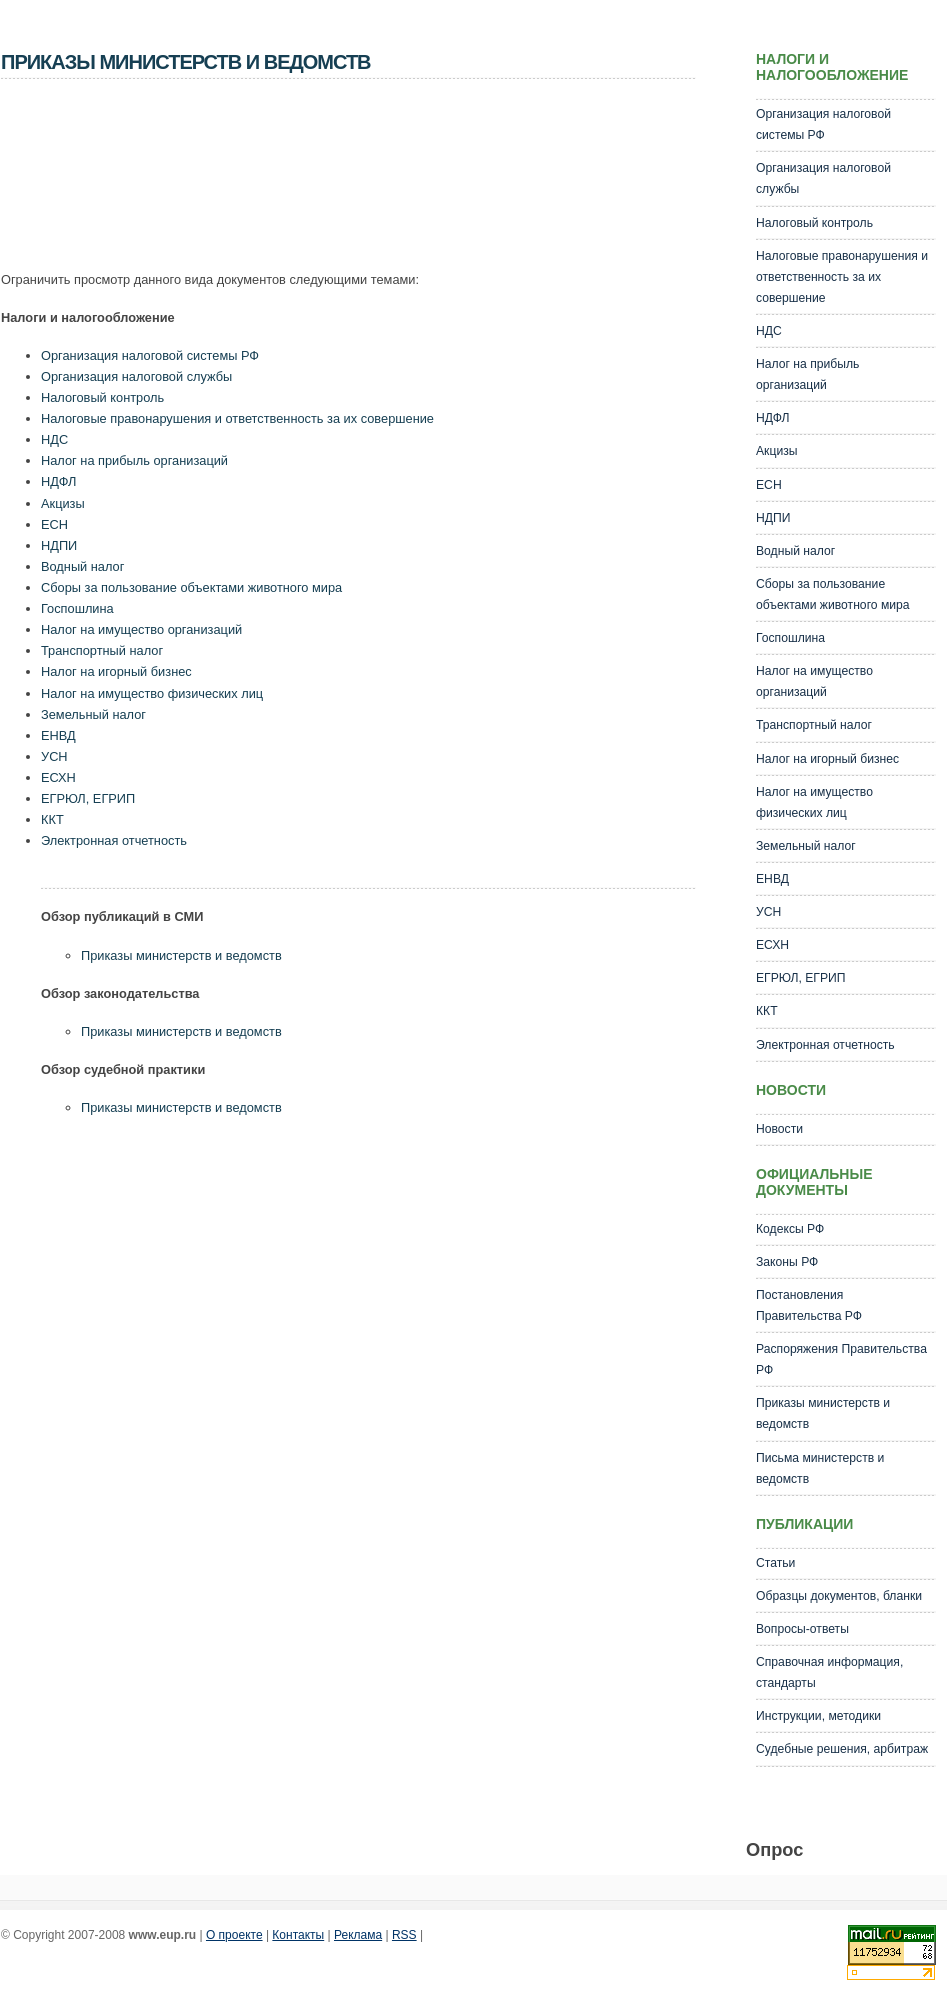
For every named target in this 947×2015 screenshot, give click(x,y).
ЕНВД (58, 735)
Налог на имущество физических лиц (152, 693)
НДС (54, 439)
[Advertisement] (365, 181)
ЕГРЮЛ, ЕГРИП (88, 798)
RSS (404, 1935)
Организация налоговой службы (136, 376)
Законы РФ (787, 1262)
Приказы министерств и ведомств (181, 955)
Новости (779, 1129)
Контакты (298, 1935)
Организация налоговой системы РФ (150, 355)
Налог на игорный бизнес (116, 671)
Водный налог (82, 566)
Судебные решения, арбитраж (842, 1749)
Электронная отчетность (114, 840)
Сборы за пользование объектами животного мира (191, 587)
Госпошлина (77, 608)
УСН (54, 756)
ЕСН (54, 524)
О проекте (234, 1935)
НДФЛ (58, 481)
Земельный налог (93, 714)
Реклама (358, 1935)
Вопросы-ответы (802, 1629)
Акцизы (63, 503)
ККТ (52, 819)
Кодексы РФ (790, 1229)
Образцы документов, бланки (839, 1596)
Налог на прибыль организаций (134, 460)
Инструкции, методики (818, 1716)
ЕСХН (58, 777)
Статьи (775, 1563)
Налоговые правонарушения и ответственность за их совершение (237, 418)
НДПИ (59, 545)
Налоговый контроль (102, 397)
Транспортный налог (102, 650)
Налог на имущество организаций (141, 629)
